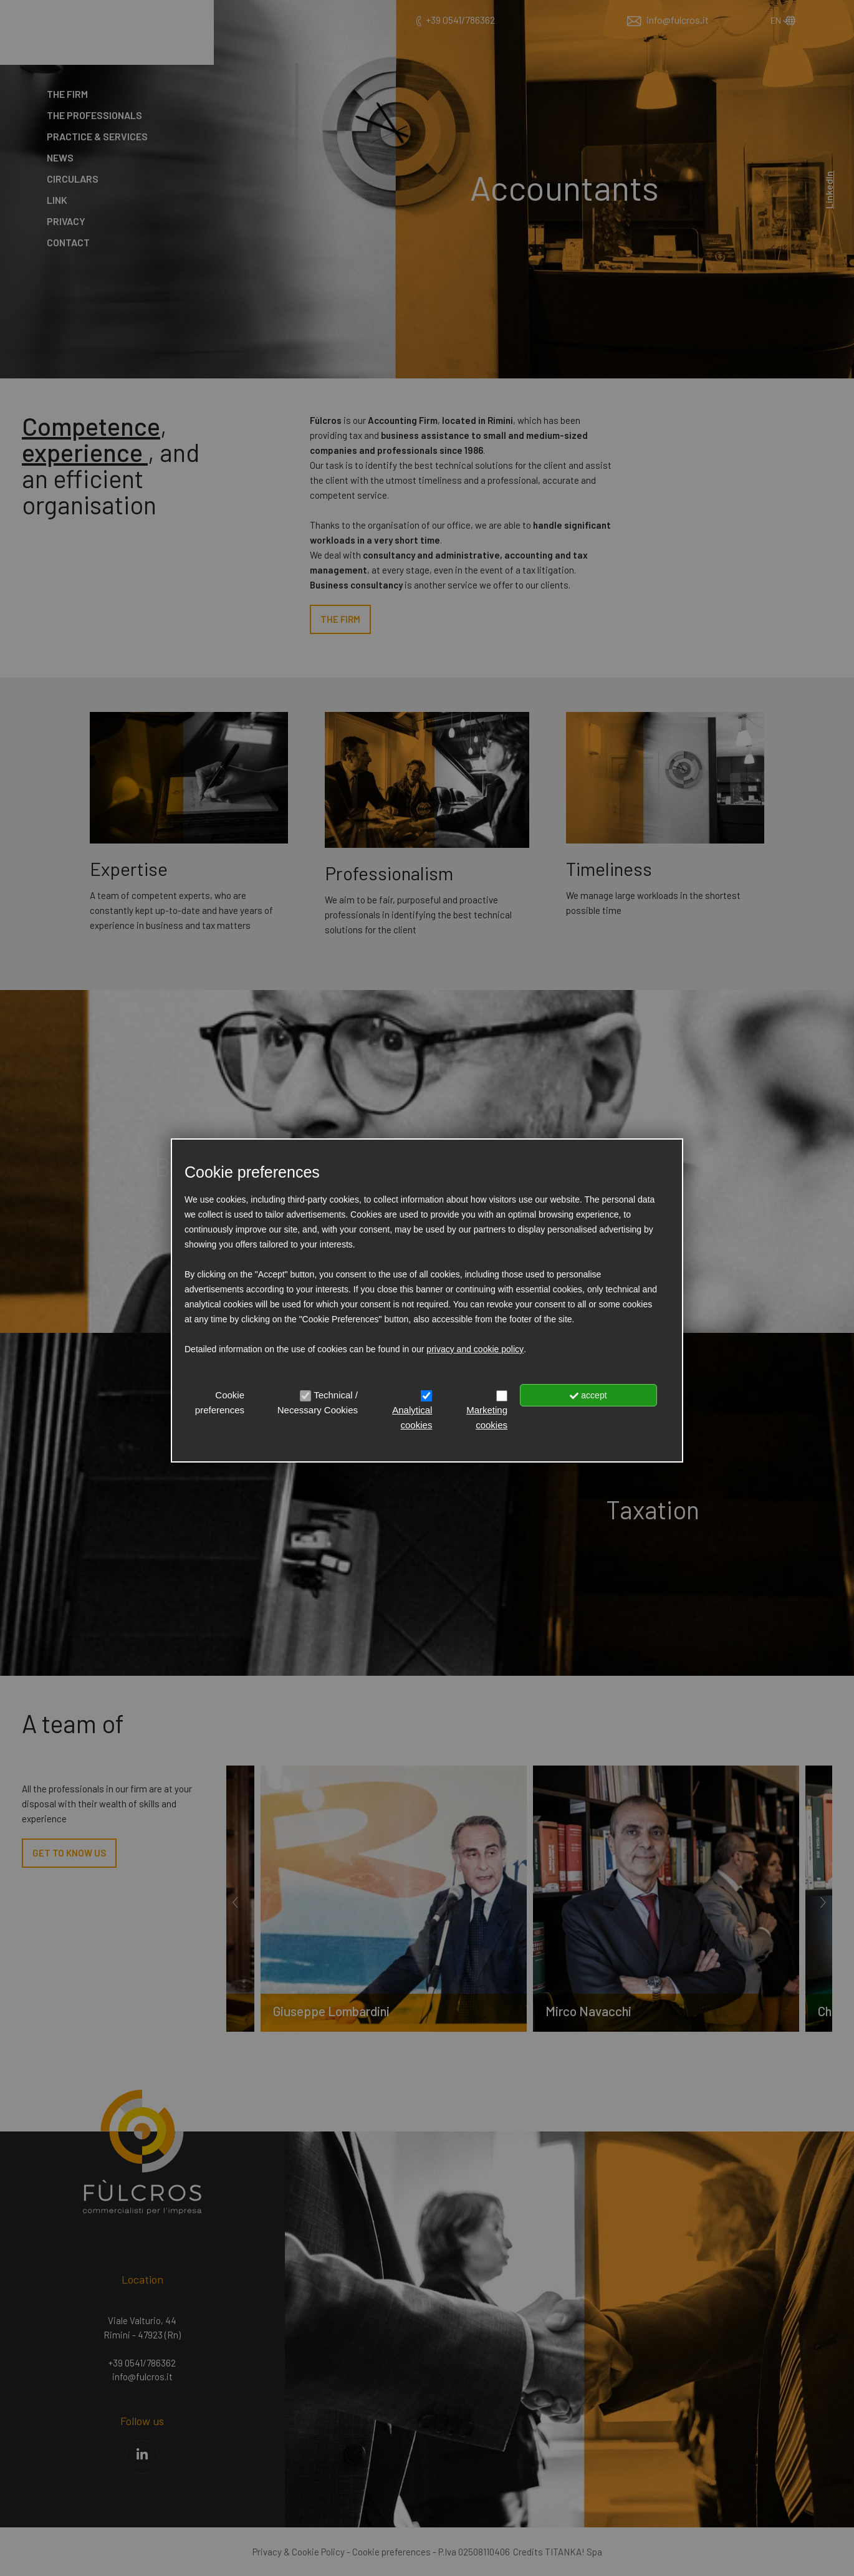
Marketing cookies (486, 1417)
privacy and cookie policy (475, 1349)
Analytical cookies (412, 1417)
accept (588, 1395)
